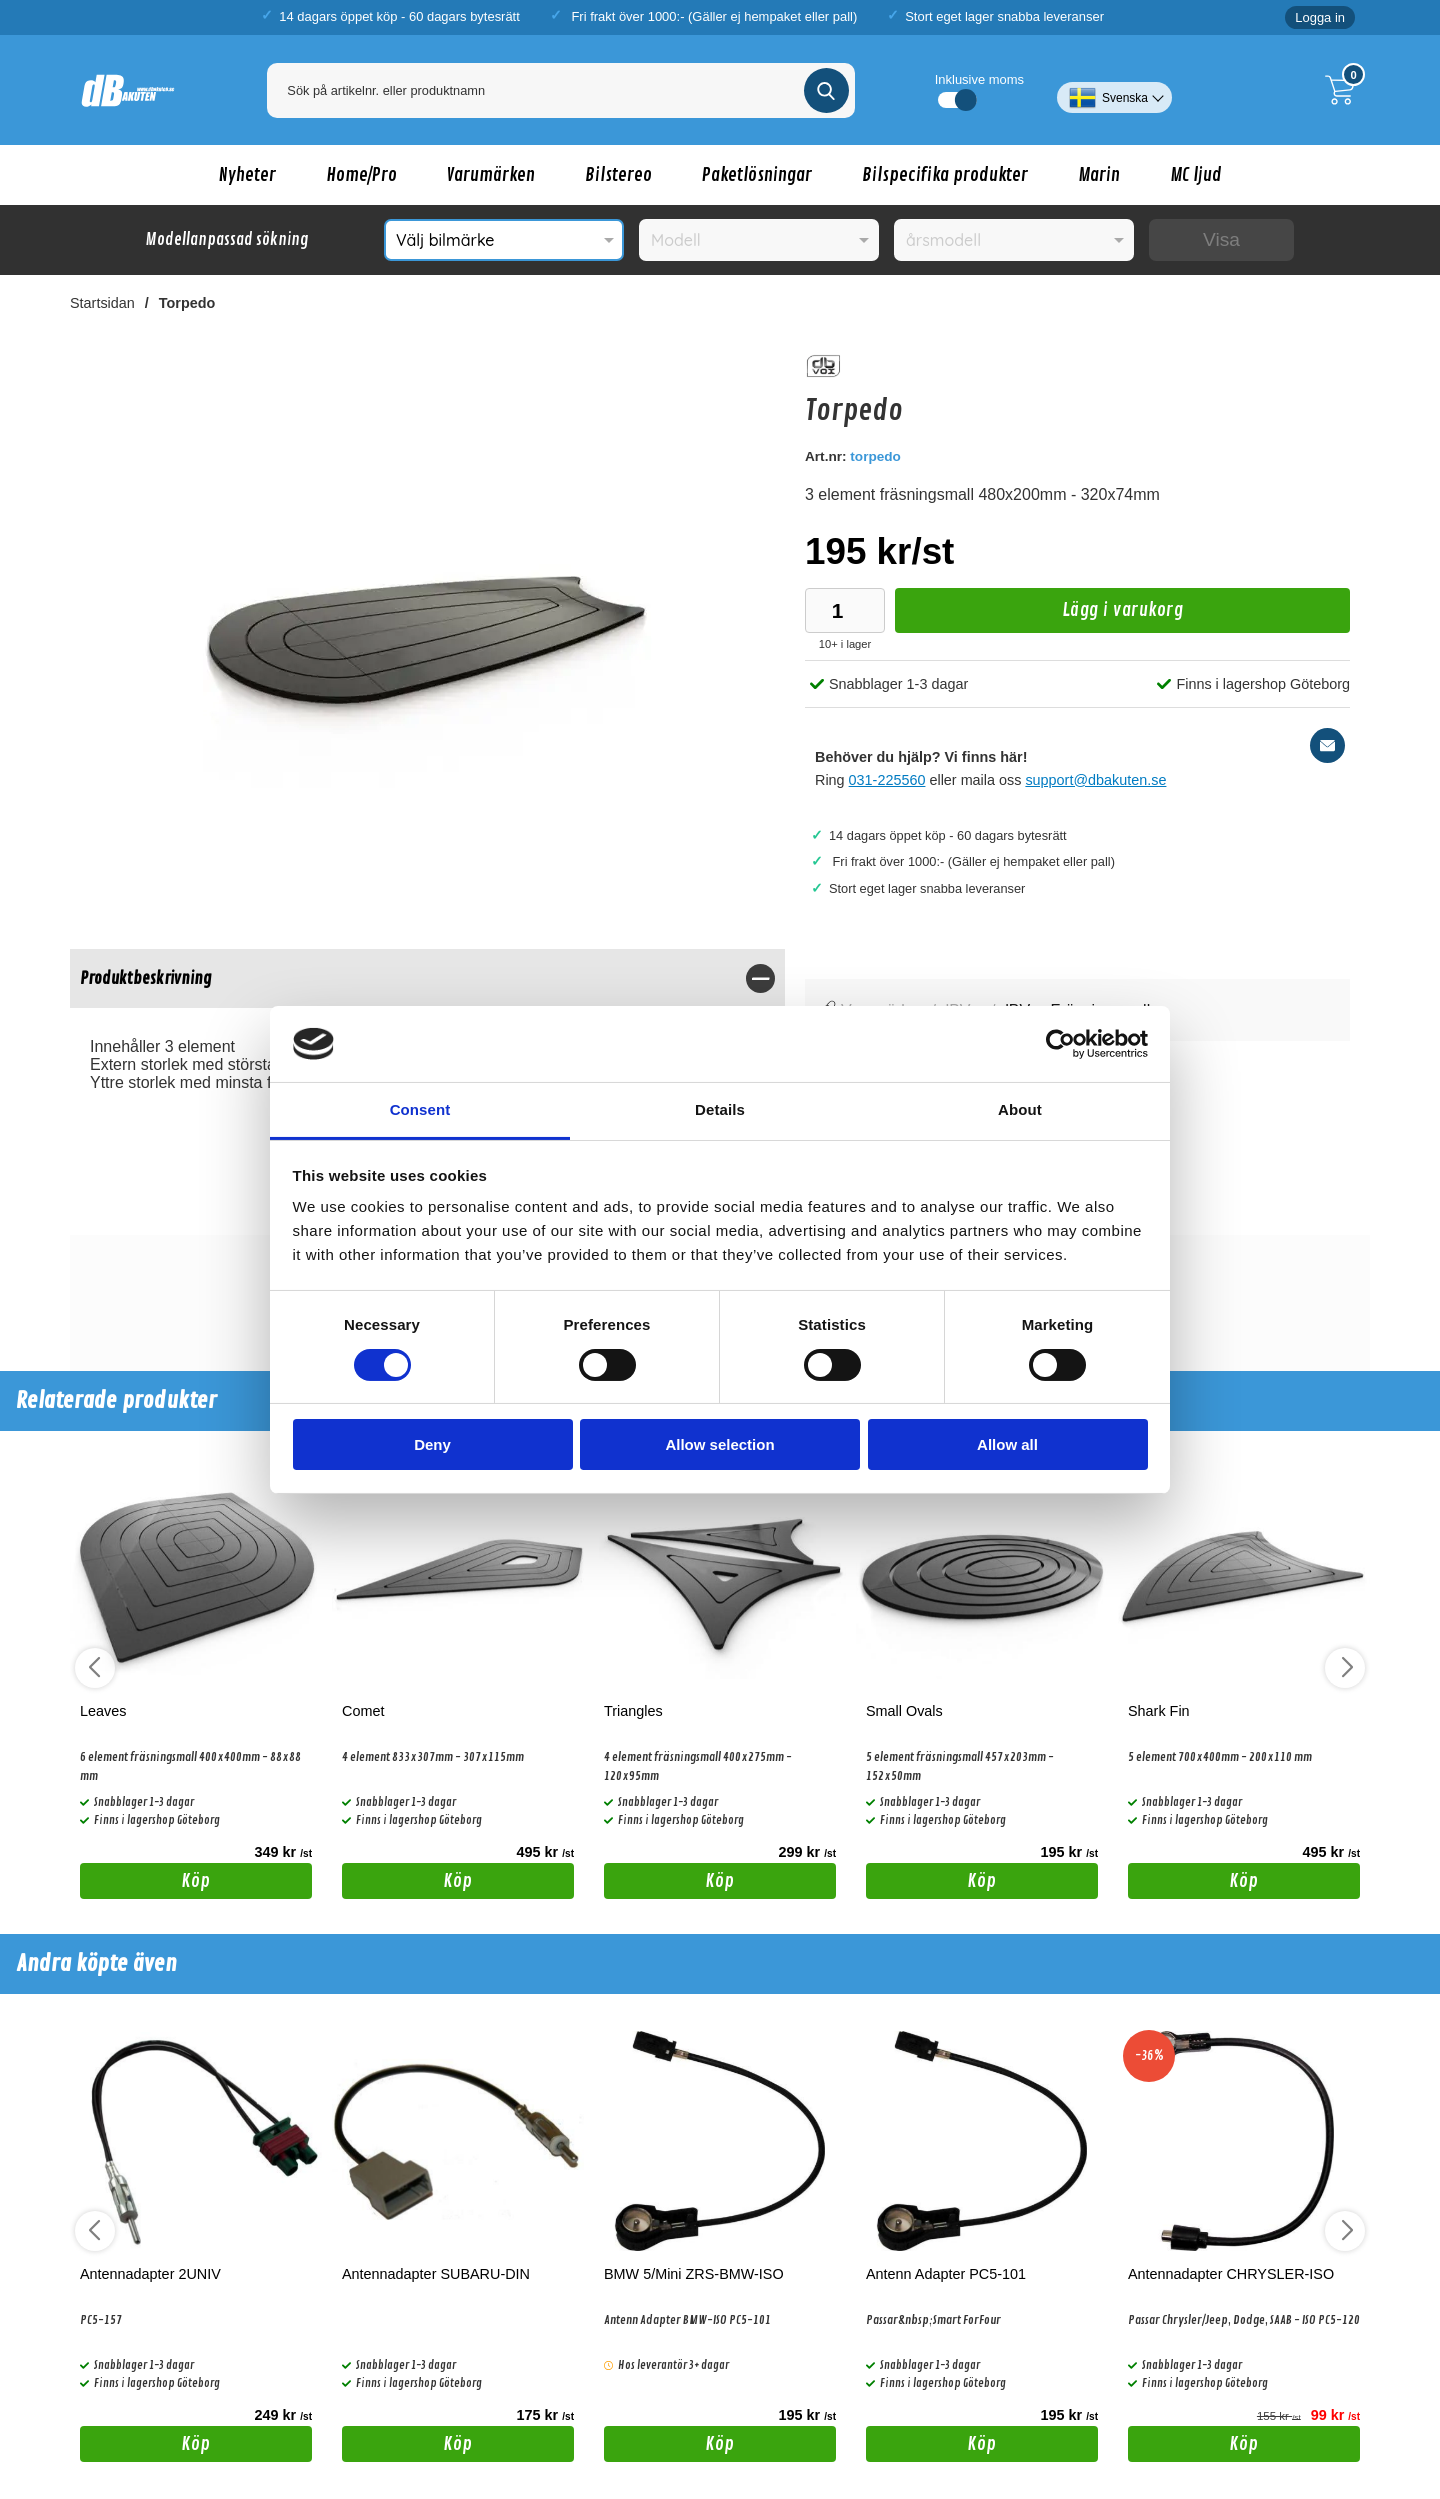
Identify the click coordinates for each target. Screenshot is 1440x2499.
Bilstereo (618, 175)
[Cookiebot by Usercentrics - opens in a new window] (1060, 1044)
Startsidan (102, 303)
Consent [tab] (420, 1109)
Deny (432, 1444)
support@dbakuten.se (1095, 780)
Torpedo (187, 303)
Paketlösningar (757, 175)
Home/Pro (361, 175)
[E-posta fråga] (1327, 745)
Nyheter (247, 175)
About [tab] (1020, 1109)
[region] (427, 978)
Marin (1099, 175)
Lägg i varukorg (1039, 615)
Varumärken (491, 175)
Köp (145, 1884)
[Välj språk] (1114, 90)
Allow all (1007, 1444)
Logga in (1320, 17)
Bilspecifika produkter (945, 175)
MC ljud (1196, 175)
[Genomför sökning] (826, 90)
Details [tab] (720, 1109)
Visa (1221, 239)
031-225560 (887, 780)
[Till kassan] (1345, 90)
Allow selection (719, 1444)
